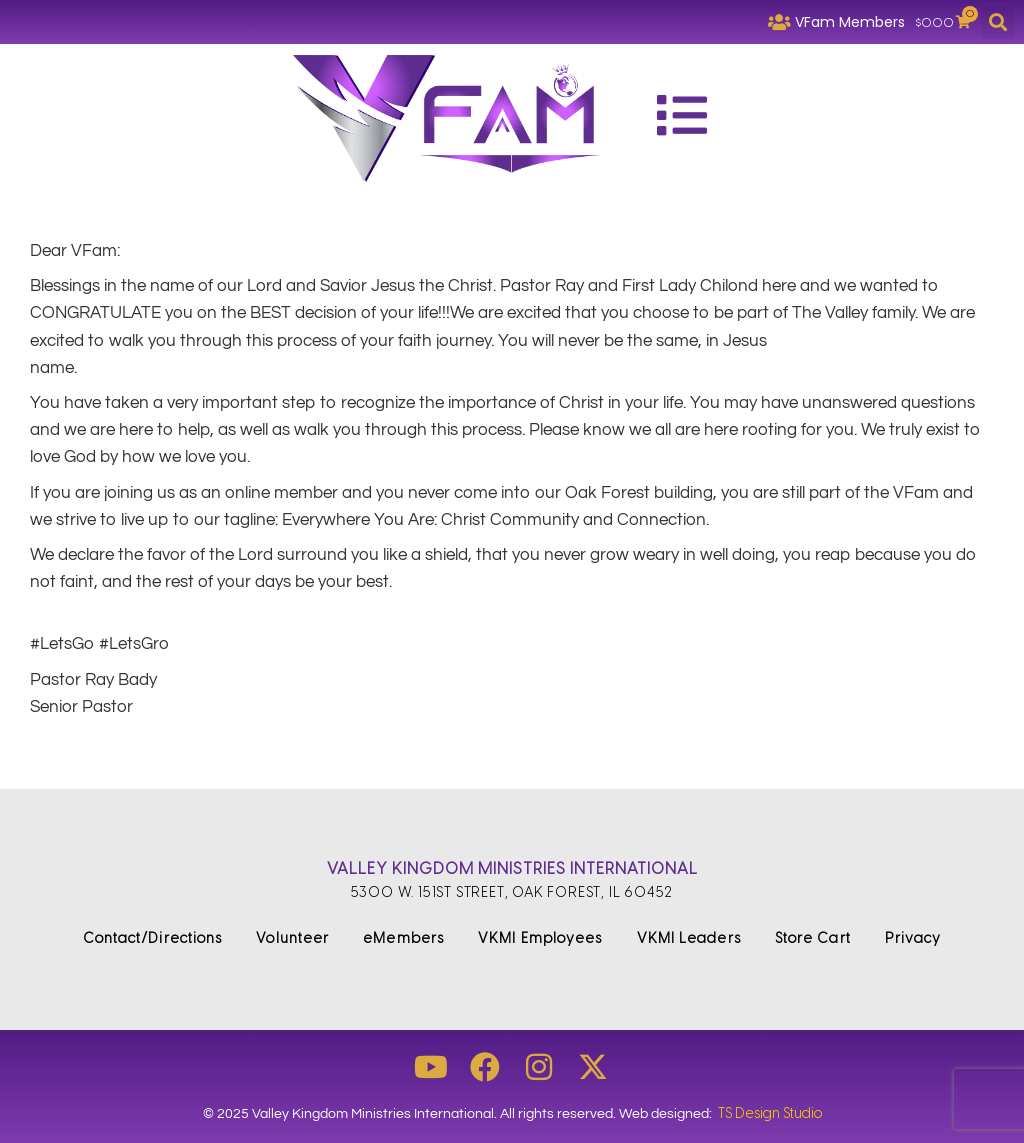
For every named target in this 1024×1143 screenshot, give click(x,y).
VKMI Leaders (689, 938)
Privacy (913, 938)
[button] (997, 22)
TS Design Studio (770, 1113)
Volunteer (292, 938)
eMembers (403, 938)
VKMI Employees (540, 938)
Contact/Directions (153, 938)
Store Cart (813, 938)
